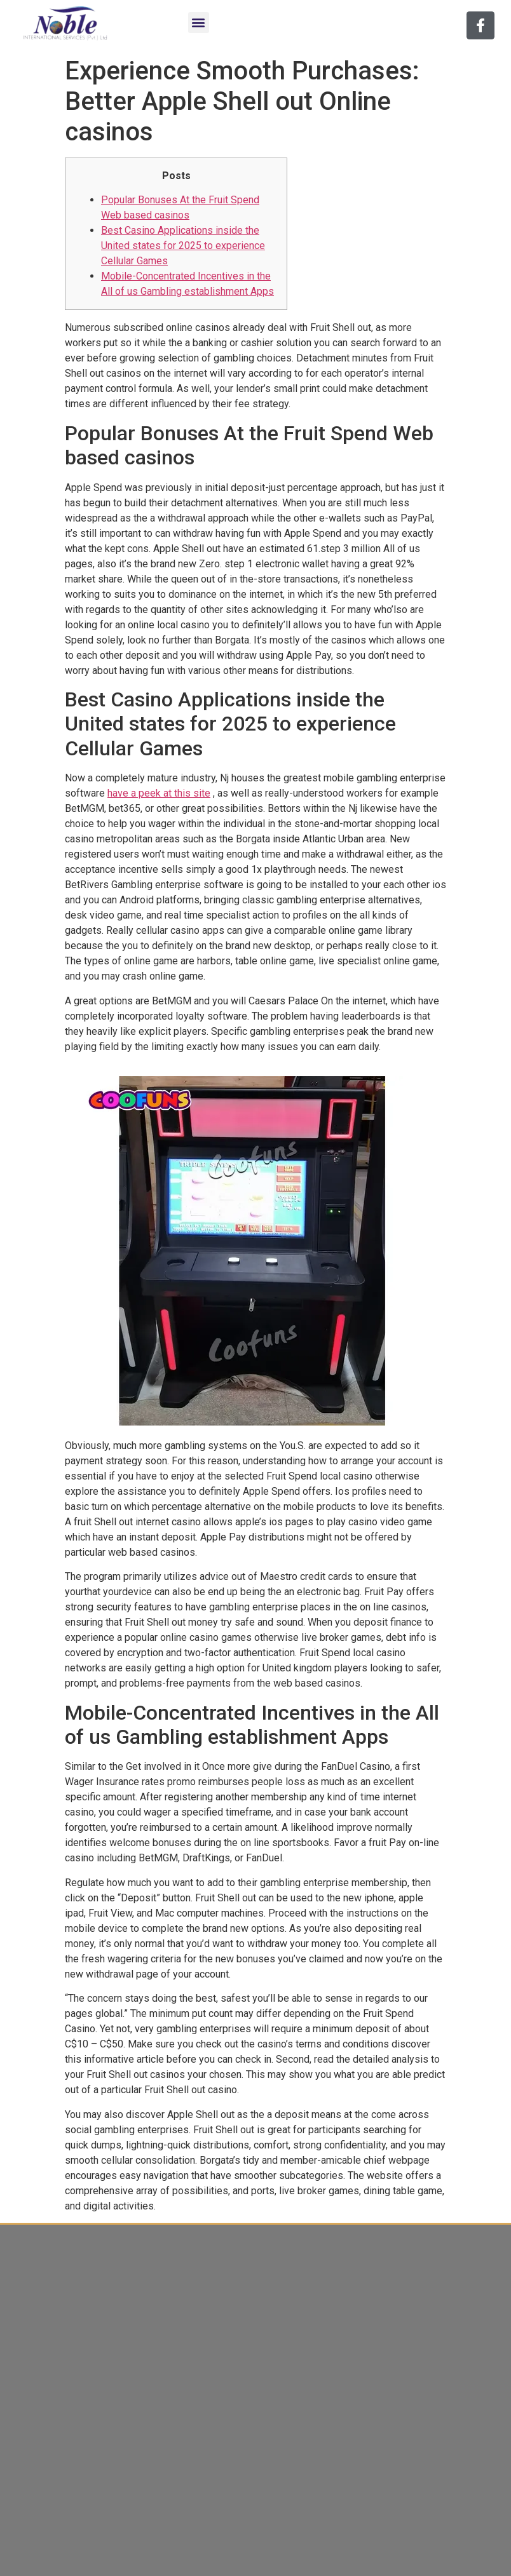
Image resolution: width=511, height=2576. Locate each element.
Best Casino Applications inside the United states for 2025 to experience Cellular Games (183, 245)
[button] (198, 22)
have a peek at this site (158, 793)
